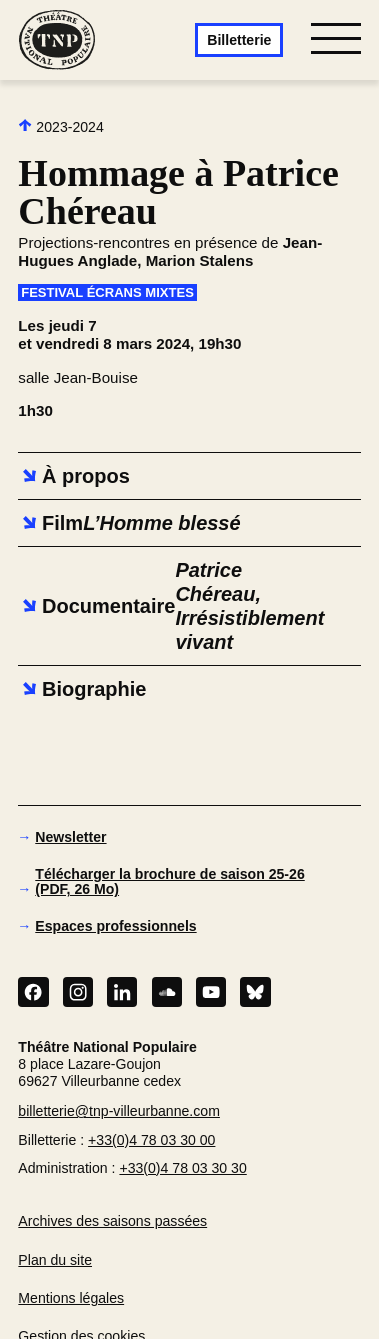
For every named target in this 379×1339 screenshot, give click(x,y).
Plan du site (55, 1260)
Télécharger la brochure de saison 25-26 (169, 882)
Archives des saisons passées (112, 1221)
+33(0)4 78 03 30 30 (182, 1168)
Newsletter (70, 837)
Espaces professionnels (115, 926)
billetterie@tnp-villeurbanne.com (119, 1111)
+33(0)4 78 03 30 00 (151, 1140)
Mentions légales (71, 1298)
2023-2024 (60, 126)
